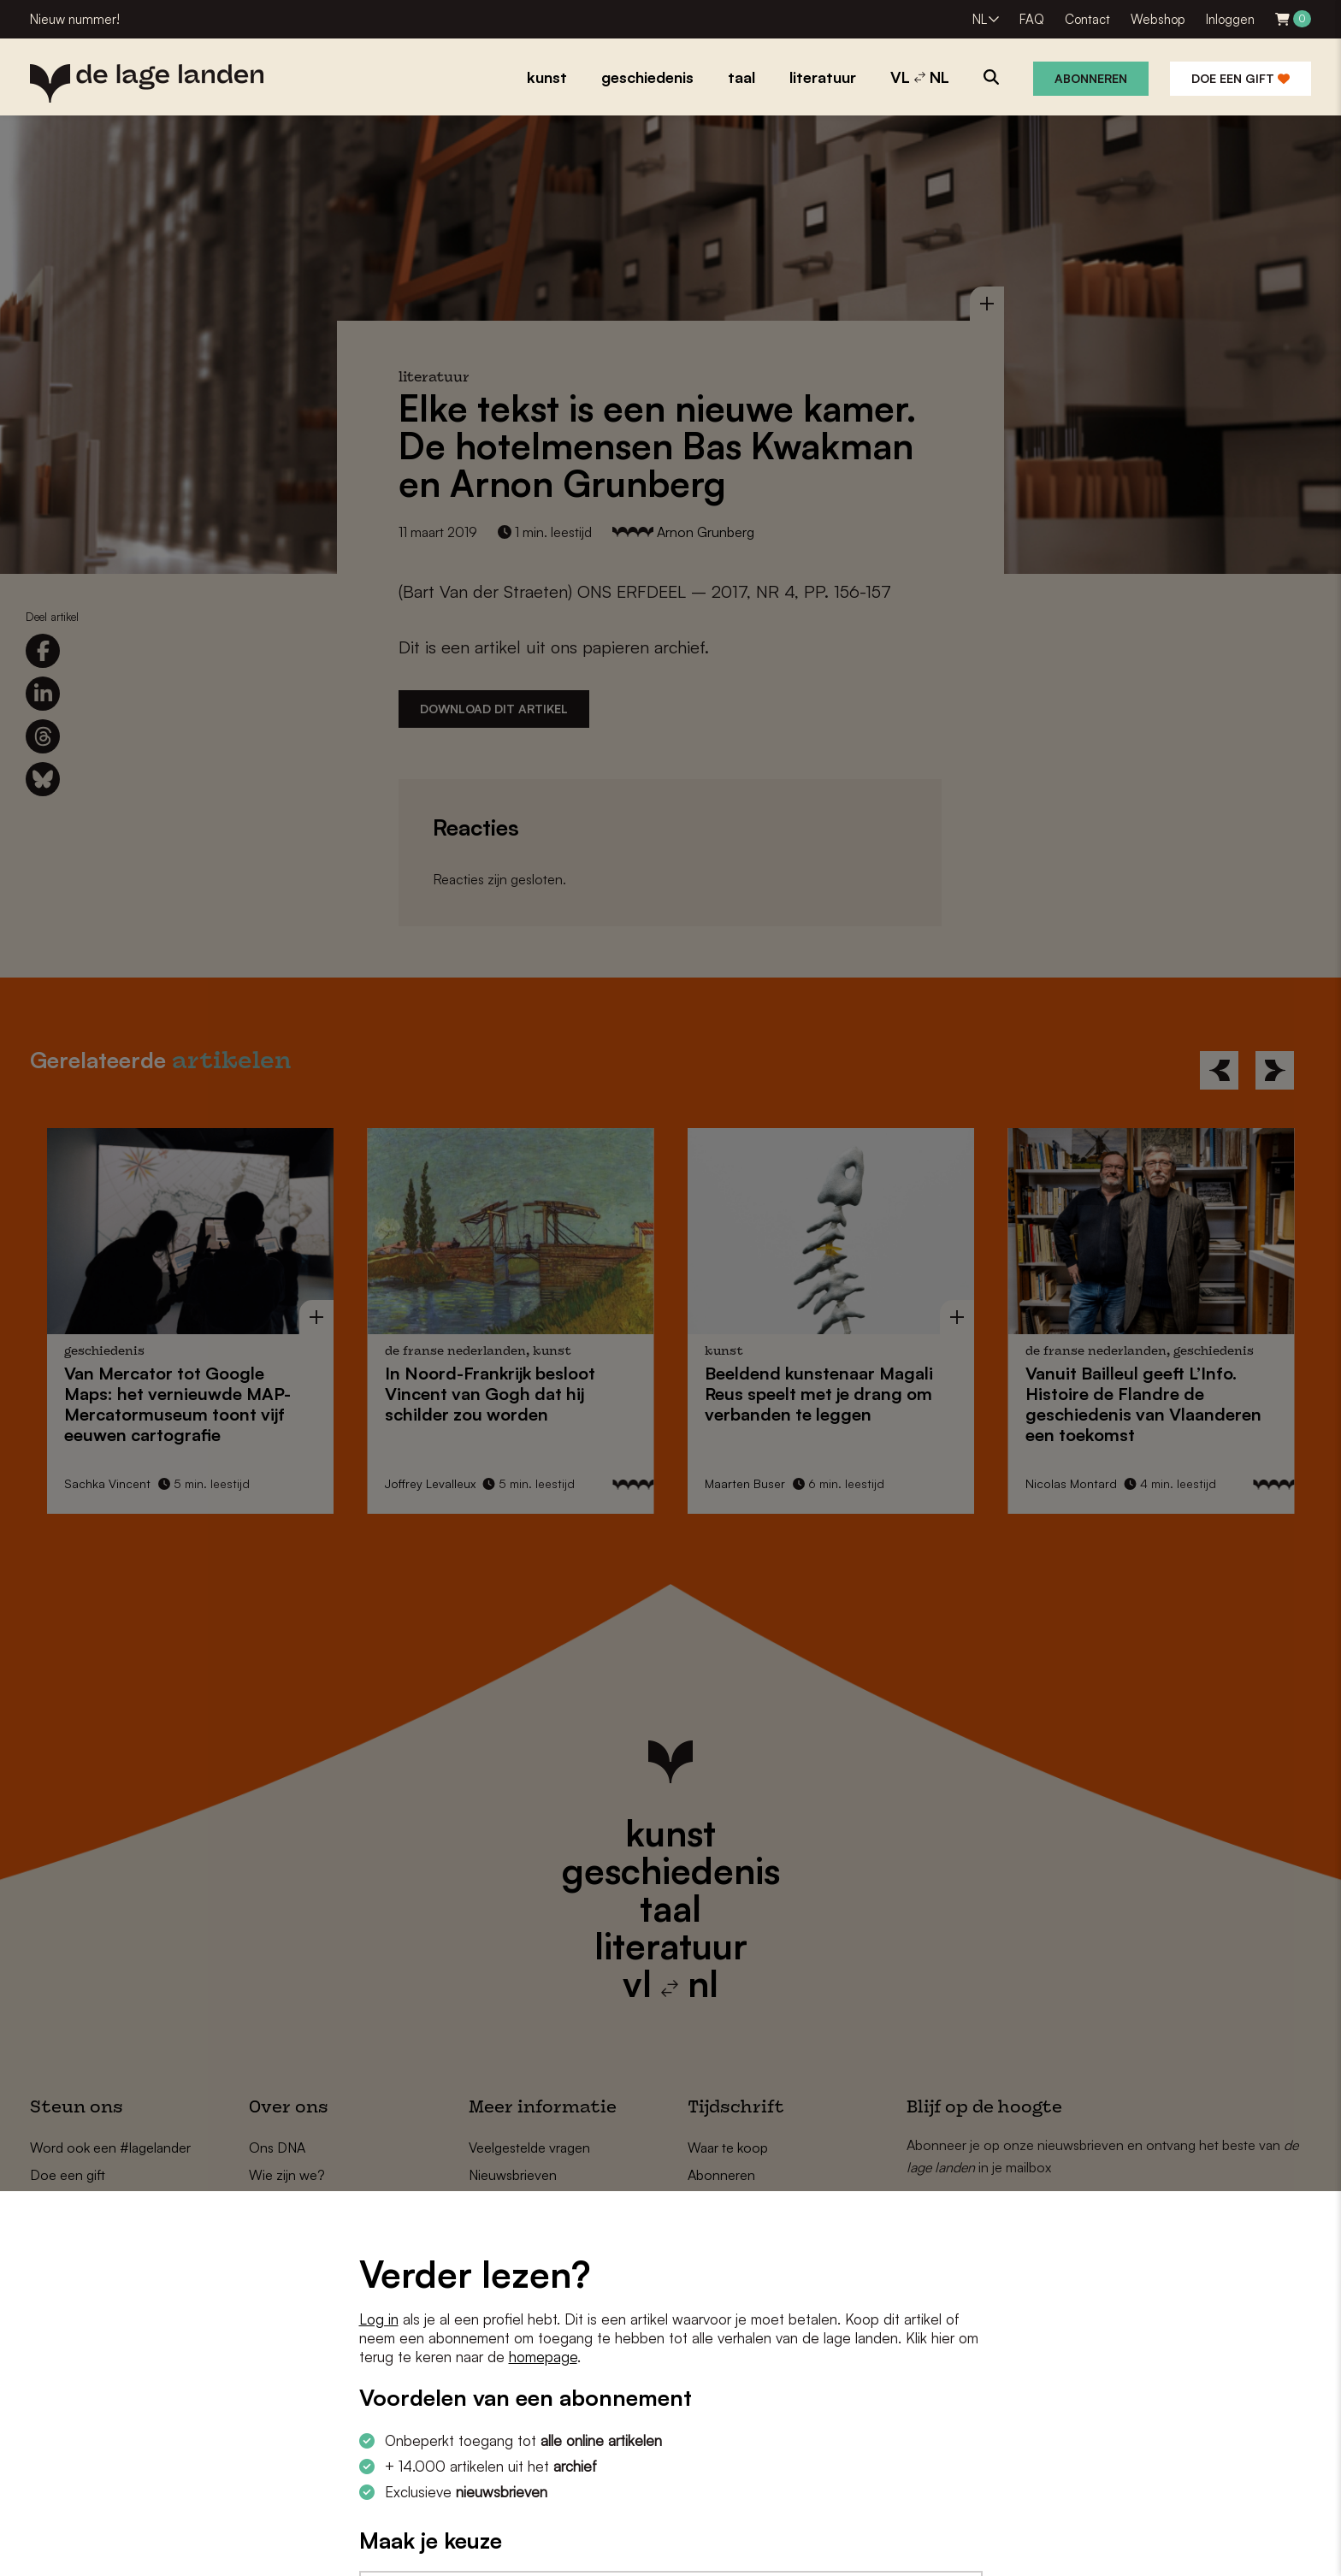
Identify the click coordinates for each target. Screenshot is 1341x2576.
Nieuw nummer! (75, 19)
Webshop (1158, 19)
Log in (379, 2319)
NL (979, 19)
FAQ (1031, 19)
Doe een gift (1240, 78)
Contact (1087, 19)
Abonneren (1090, 78)
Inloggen (1230, 19)
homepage (543, 2357)
